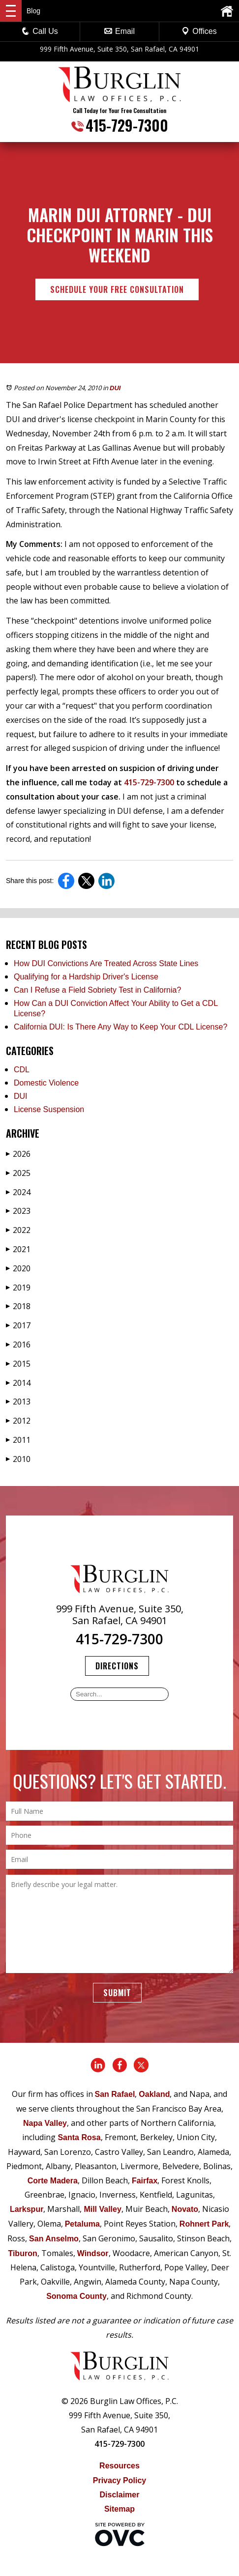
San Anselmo (54, 2238)
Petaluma (82, 2224)
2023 (18, 1210)
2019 (18, 1287)
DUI (115, 388)
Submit (117, 1993)
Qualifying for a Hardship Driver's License (86, 977)
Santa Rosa (79, 2137)
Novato (185, 2209)
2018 (18, 1306)
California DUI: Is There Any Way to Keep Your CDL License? (120, 1027)
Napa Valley (45, 2123)
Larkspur (26, 2209)
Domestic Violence (46, 1083)
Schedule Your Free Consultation (117, 289)
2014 (18, 1382)
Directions (117, 1666)
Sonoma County (76, 2296)
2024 (18, 1192)
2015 (18, 1363)
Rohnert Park (204, 2224)
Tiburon (22, 2253)
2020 (18, 1268)
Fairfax (144, 2180)
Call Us (40, 31)
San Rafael (115, 2094)
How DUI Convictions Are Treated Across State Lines (106, 963)
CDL (22, 1069)
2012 (18, 1420)
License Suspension (49, 1109)
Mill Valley (102, 2209)
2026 (18, 1153)
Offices (199, 31)
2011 (18, 1439)
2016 (18, 1344)
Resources (119, 2466)
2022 (18, 1230)
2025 (18, 1173)
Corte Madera (53, 2180)
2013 (18, 1401)
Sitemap (119, 2509)
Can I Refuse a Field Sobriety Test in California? (97, 990)
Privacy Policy (120, 2480)
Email (119, 31)
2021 (18, 1249)
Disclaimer (120, 2494)
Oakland (154, 2094)
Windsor (93, 2253)
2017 (18, 1325)
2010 (18, 1459)
